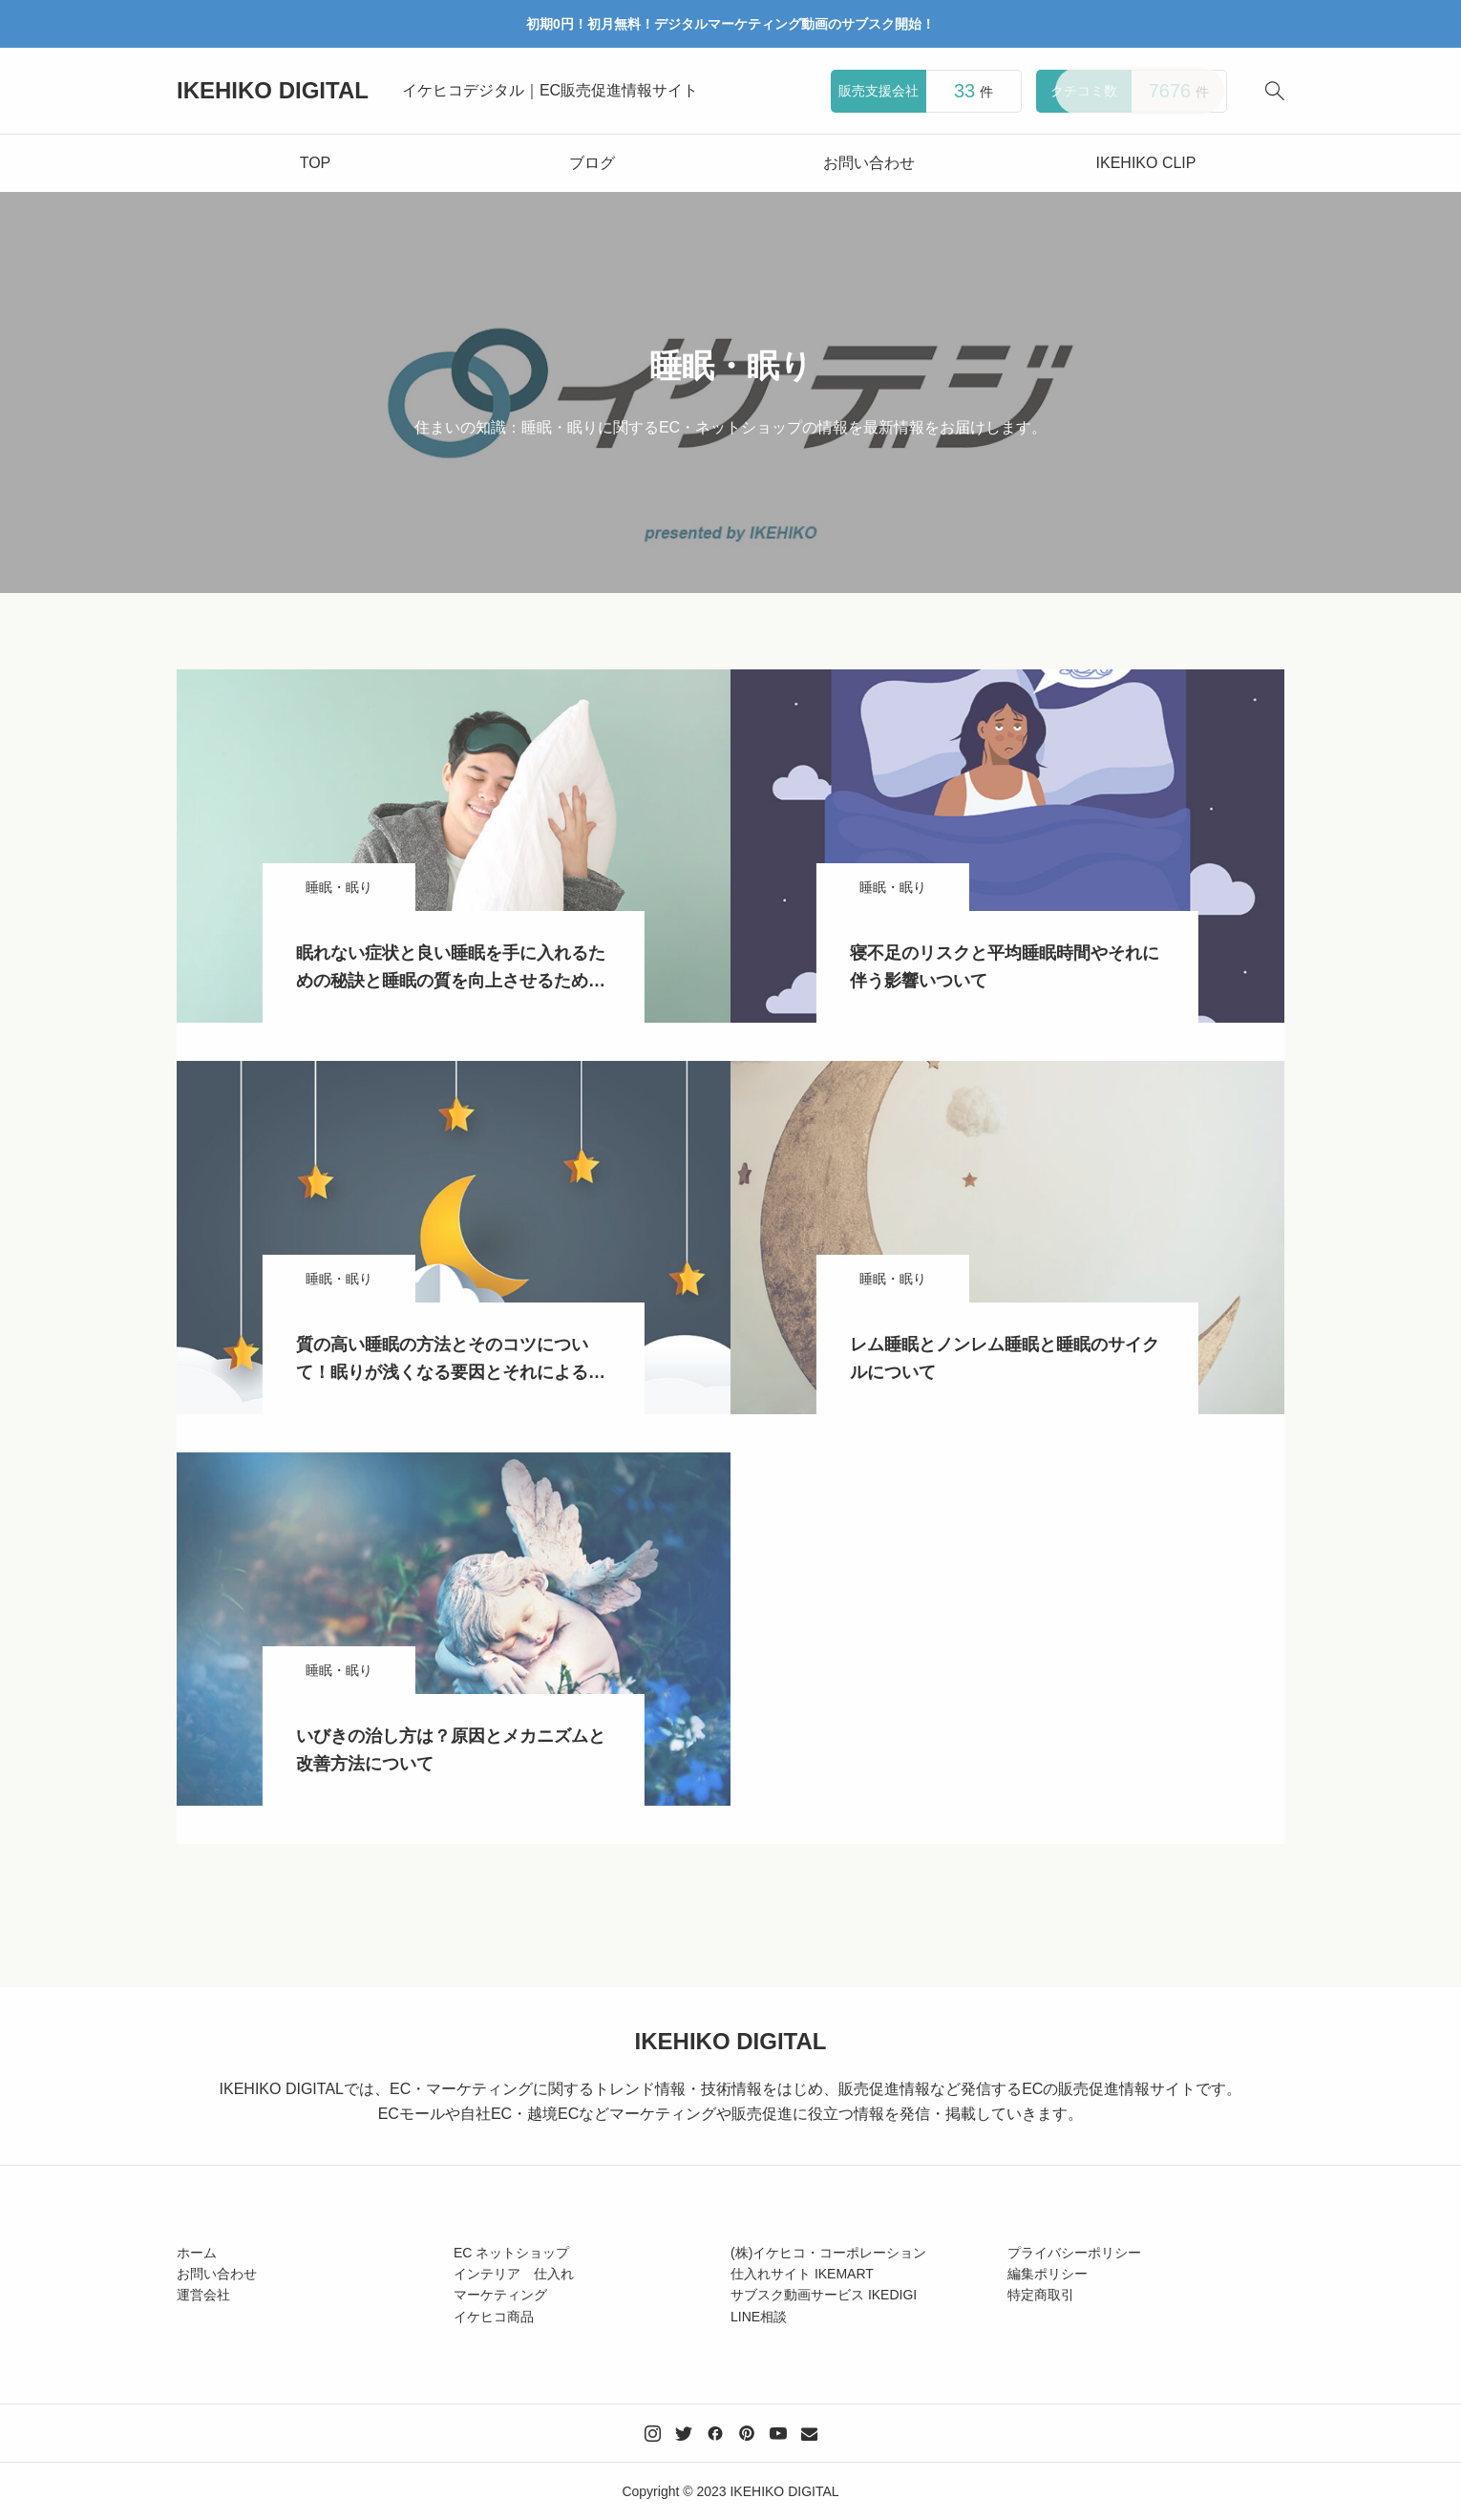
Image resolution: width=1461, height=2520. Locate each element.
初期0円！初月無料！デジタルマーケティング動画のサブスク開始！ (730, 24)
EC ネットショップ (511, 2252)
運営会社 (203, 2294)
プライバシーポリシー (1074, 2252)
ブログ (592, 163)
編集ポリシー (1047, 2273)
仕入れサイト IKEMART (802, 2273)
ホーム (197, 2252)
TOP (315, 163)
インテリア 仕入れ (514, 2273)
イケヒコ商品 (494, 2316)
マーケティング (500, 2294)
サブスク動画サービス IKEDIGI (823, 2294)
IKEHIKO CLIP (1146, 163)
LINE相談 (758, 2316)
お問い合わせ (869, 163)
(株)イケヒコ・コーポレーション (828, 2252)
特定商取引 (1040, 2294)
